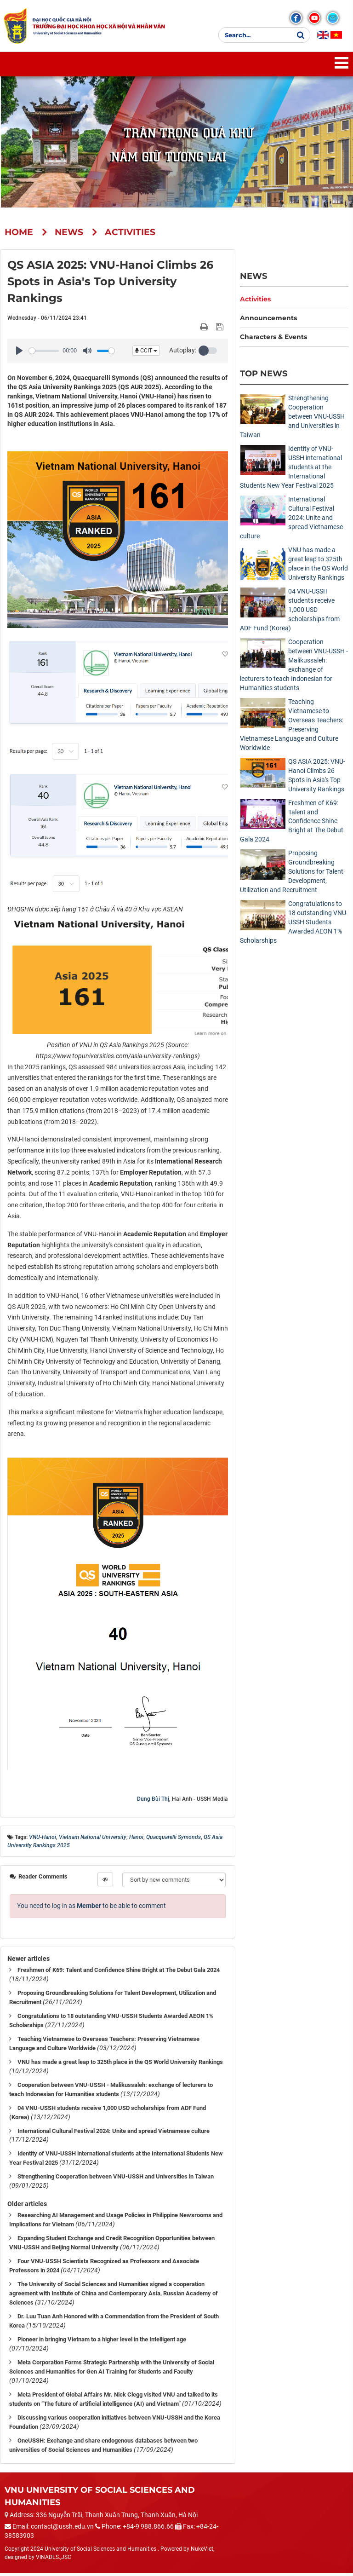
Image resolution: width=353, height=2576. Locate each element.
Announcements (268, 321)
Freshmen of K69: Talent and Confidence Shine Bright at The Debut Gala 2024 (118, 1972)
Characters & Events (273, 340)
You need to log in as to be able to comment (91, 1908)
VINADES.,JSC (53, 2560)
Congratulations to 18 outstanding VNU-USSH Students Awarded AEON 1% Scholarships (294, 925)
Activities (255, 302)
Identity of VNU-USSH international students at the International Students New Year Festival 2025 (291, 470)
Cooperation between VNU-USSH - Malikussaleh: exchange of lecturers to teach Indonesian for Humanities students (294, 667)
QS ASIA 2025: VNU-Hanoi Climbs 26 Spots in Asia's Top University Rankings (316, 778)
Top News (263, 376)
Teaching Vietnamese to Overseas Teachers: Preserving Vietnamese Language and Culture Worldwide (291, 727)
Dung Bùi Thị (153, 1801)
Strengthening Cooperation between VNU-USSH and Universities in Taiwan (115, 2179)
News (253, 279)
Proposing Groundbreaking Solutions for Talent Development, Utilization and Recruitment (291, 875)
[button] (209, 354)
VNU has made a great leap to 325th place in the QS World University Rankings (120, 2064)
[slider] (44, 353)
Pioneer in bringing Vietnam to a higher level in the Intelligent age (101, 2342)
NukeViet (202, 2552)
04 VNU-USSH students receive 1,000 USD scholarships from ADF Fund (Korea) (290, 612)
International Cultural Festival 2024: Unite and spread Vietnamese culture (113, 2133)
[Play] (19, 353)
